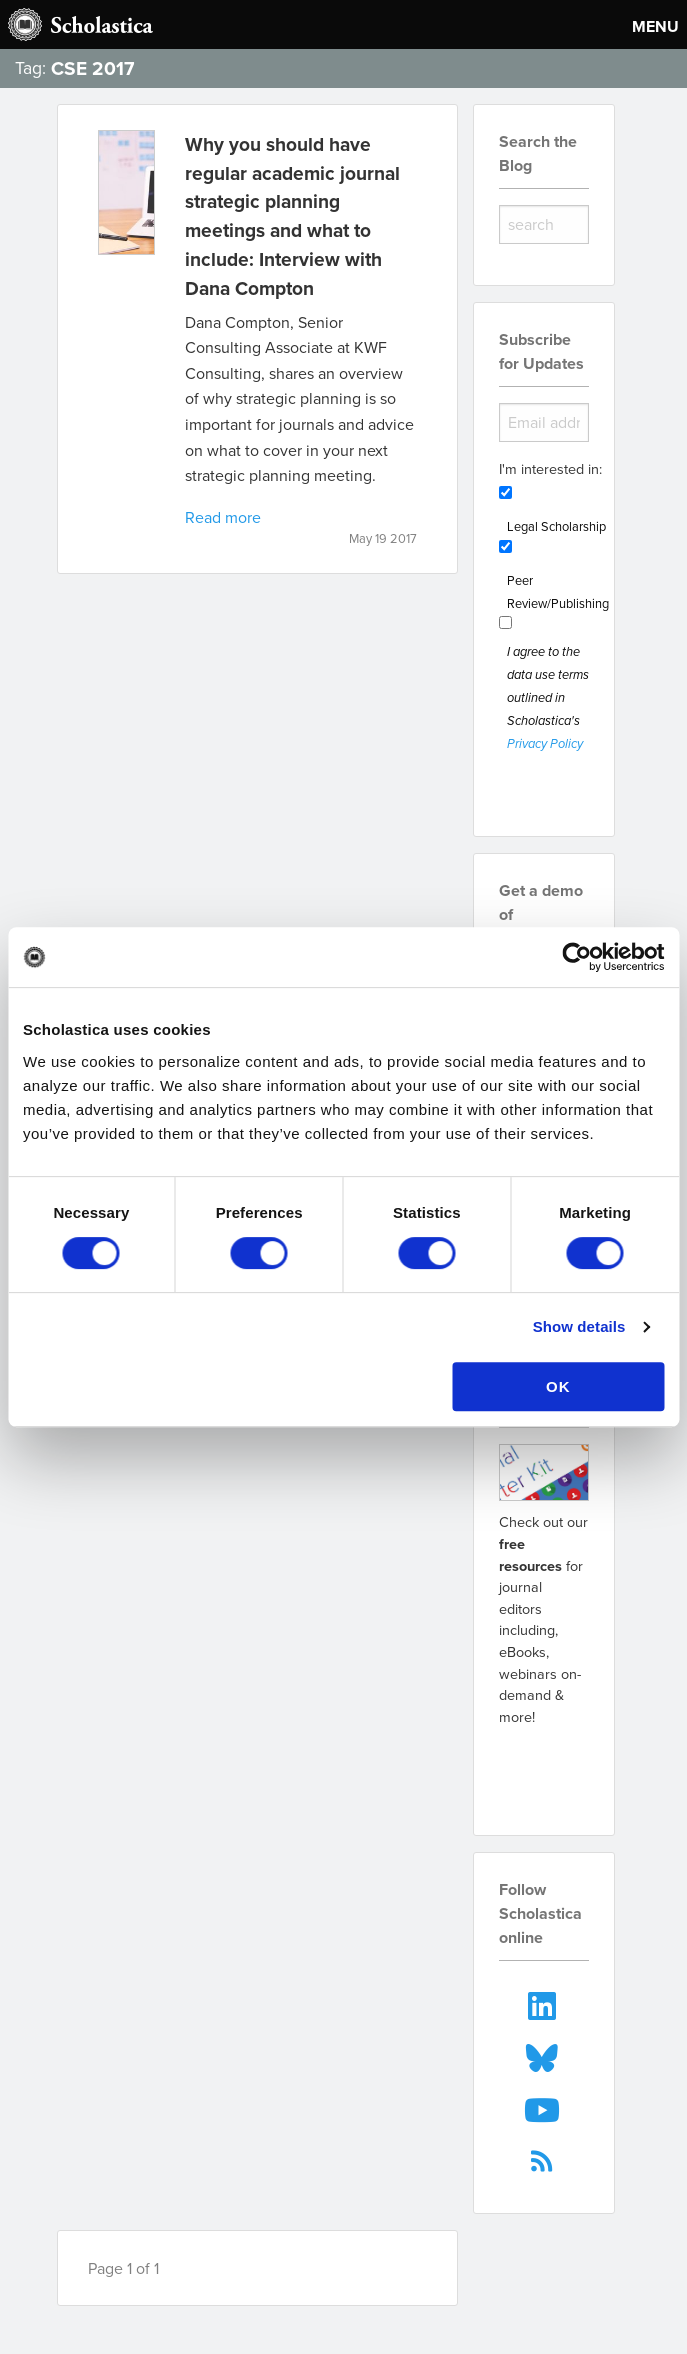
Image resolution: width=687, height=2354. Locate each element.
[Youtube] (543, 2108)
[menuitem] (543, 2003)
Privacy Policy (545, 744)
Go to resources (550, 1768)
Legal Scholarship (556, 526)
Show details (579, 1326)
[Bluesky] (543, 2056)
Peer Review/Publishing (558, 591)
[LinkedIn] (543, 2003)
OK (558, 1386)
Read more (223, 517)
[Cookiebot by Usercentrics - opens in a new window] (576, 957)
